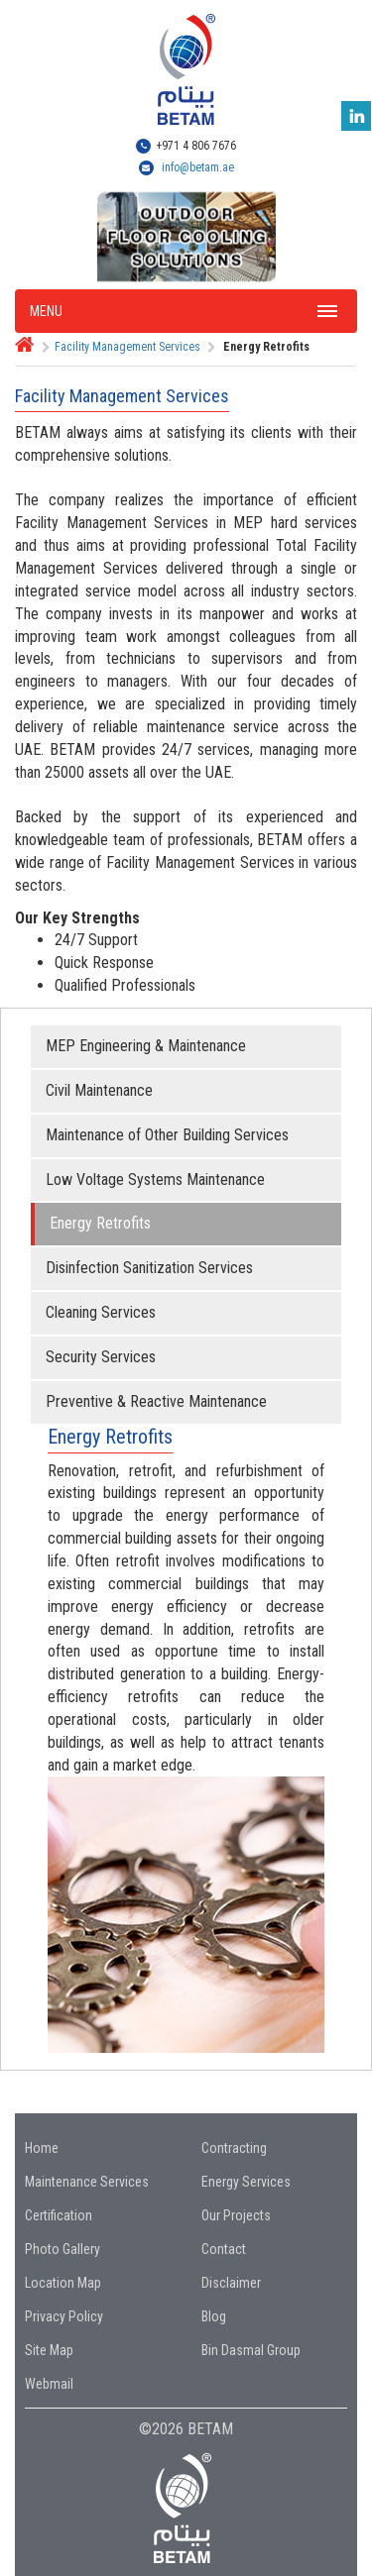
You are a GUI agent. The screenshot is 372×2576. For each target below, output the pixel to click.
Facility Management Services (127, 347)
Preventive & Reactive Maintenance (156, 1401)
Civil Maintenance (99, 1090)
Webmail (49, 2384)
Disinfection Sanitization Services (149, 1267)
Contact (223, 2249)
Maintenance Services (87, 2182)
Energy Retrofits (100, 1223)
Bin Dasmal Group (251, 2350)
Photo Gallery (62, 2249)
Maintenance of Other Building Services (167, 1135)
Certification (58, 2215)
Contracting (234, 2148)
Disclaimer (231, 2283)
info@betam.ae (198, 167)
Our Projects (236, 2215)
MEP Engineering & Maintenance (146, 1045)
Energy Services (246, 2182)
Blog (213, 2316)
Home (42, 2148)
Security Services (101, 1356)
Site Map (49, 2350)
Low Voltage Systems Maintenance (155, 1179)
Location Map (63, 2283)
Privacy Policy (64, 2316)
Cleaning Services (101, 1312)
